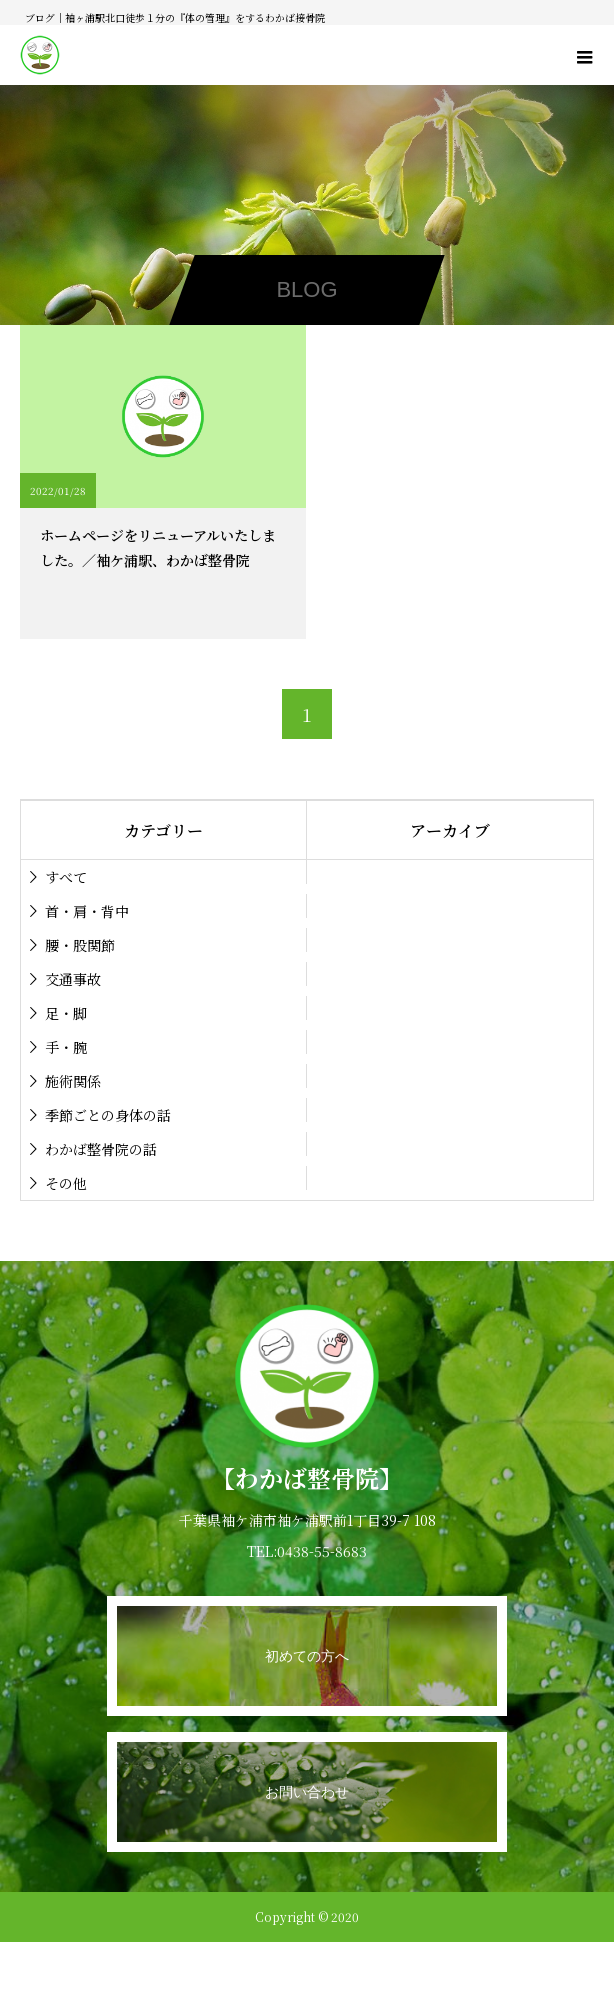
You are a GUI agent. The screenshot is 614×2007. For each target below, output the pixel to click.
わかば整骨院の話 (101, 1149)
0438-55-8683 (322, 1551)
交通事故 (73, 979)
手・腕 (66, 1047)
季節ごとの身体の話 (108, 1115)
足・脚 (66, 1013)
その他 (66, 1183)
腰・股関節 (80, 945)
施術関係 (73, 1081)
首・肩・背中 (87, 911)
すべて (66, 877)
